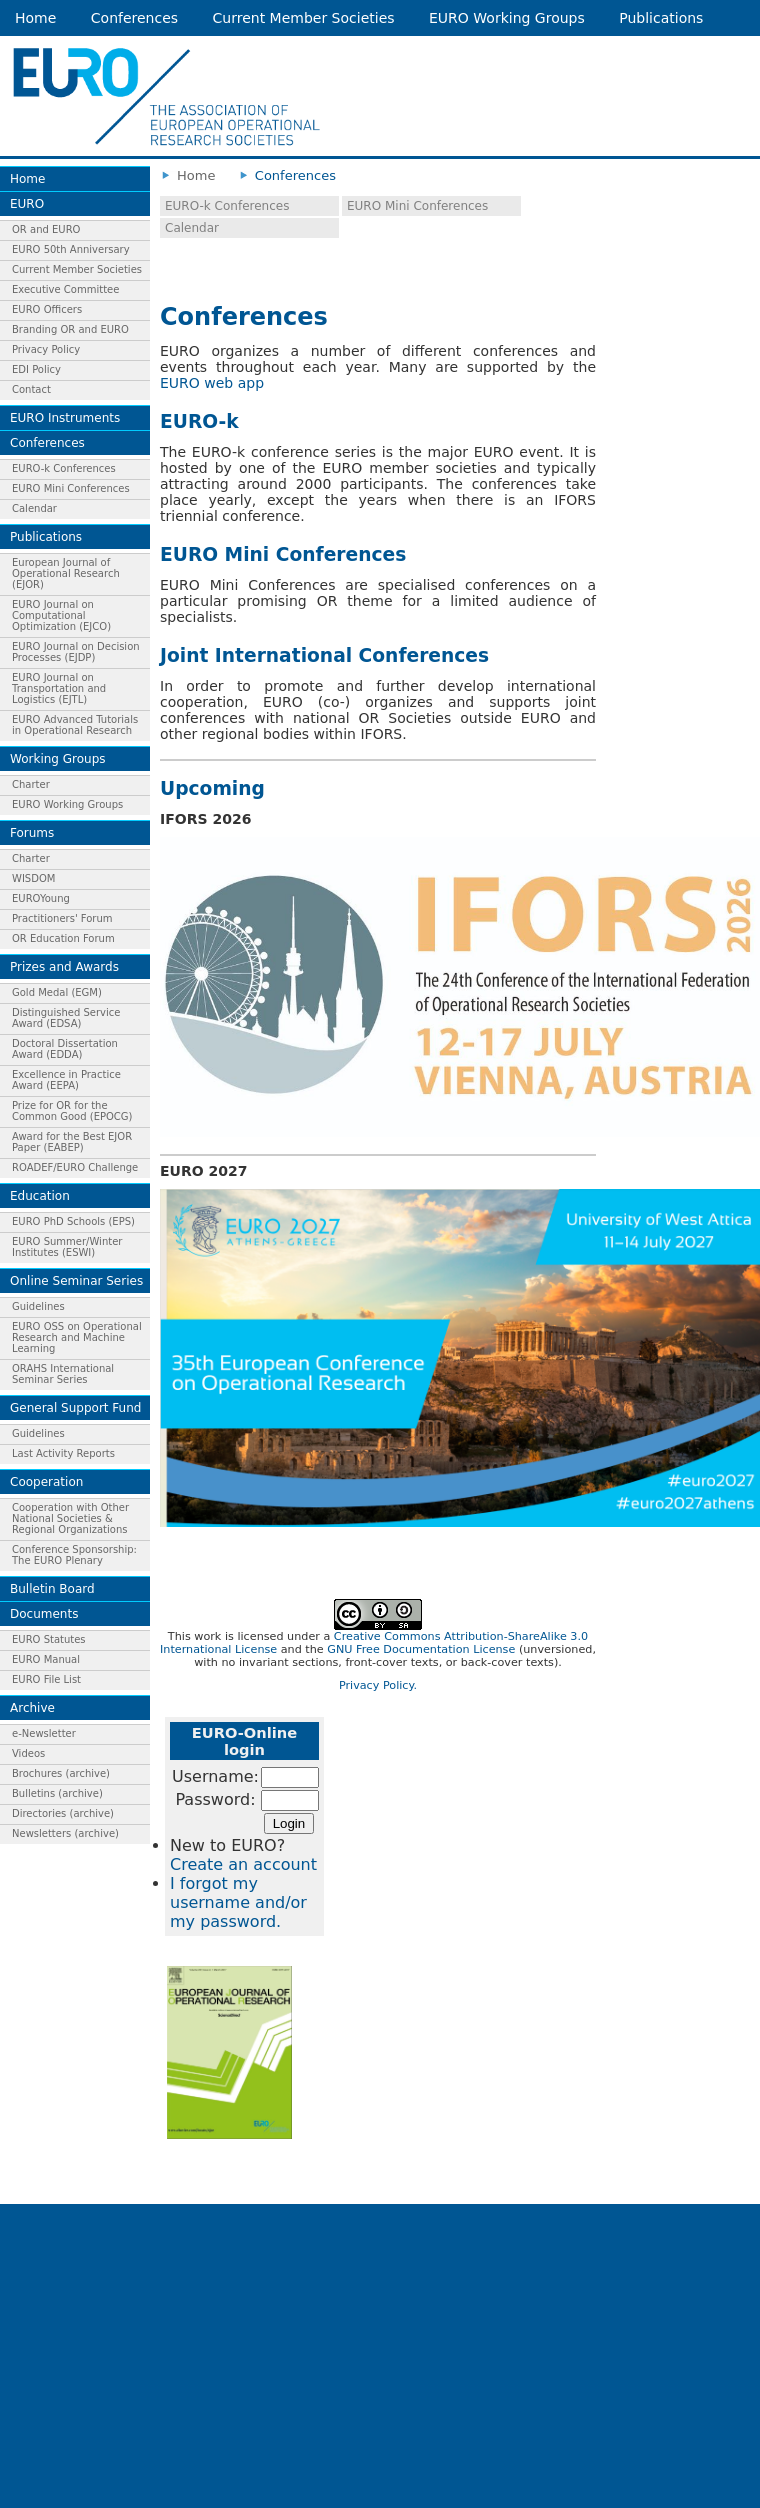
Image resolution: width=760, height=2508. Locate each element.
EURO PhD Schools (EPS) (73, 1221)
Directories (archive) (63, 1813)
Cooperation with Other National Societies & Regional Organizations (70, 1518)
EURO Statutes (49, 1639)
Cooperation (46, 1482)
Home (35, 18)
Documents (44, 1614)
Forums (32, 833)
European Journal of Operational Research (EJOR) (66, 573)
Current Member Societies (304, 18)
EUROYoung (41, 898)
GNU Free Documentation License (421, 1649)
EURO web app (212, 383)
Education (40, 1196)
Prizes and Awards (64, 967)
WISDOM (33, 878)
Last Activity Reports (63, 1453)
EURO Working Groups (507, 18)
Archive (32, 1708)
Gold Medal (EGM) (57, 992)
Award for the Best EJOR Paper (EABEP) (72, 1142)
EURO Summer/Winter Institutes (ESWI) (67, 1247)
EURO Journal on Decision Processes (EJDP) (76, 652)
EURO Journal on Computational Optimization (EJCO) (61, 615)
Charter (31, 784)
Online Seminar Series (76, 1281)
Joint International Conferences (324, 655)
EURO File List (46, 1679)
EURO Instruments (65, 418)
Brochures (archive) (61, 1773)
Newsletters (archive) (65, 1833)
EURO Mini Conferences (71, 488)
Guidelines (38, 1306)
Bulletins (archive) (57, 1793)
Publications (661, 18)
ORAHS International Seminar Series (63, 1374)
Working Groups (58, 759)
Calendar (34, 508)
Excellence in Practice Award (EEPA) (66, 1080)
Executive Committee (65, 289)
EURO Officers (47, 309)
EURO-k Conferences (64, 468)
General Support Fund (75, 1408)
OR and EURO (46, 229)
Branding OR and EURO (70, 329)
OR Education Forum (63, 938)
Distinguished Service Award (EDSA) (66, 1018)
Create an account (243, 1864)
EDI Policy (36, 369)
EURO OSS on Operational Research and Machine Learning (77, 1337)
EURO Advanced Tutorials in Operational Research (75, 725)
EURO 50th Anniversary (71, 249)
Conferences (134, 18)
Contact (31, 389)
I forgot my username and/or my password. (238, 1902)
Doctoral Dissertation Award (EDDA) (65, 1049)
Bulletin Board (52, 1589)
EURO (27, 204)
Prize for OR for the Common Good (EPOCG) (72, 1111)
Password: (215, 1799)
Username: (215, 1776)
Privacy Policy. (378, 1685)
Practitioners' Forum (62, 918)
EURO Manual (46, 1659)
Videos (28, 1753)
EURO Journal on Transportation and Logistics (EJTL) (59, 688)
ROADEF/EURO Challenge (75, 1167)
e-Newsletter (44, 1733)
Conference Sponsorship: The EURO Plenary (74, 1555)
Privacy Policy (46, 349)
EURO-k (199, 421)
